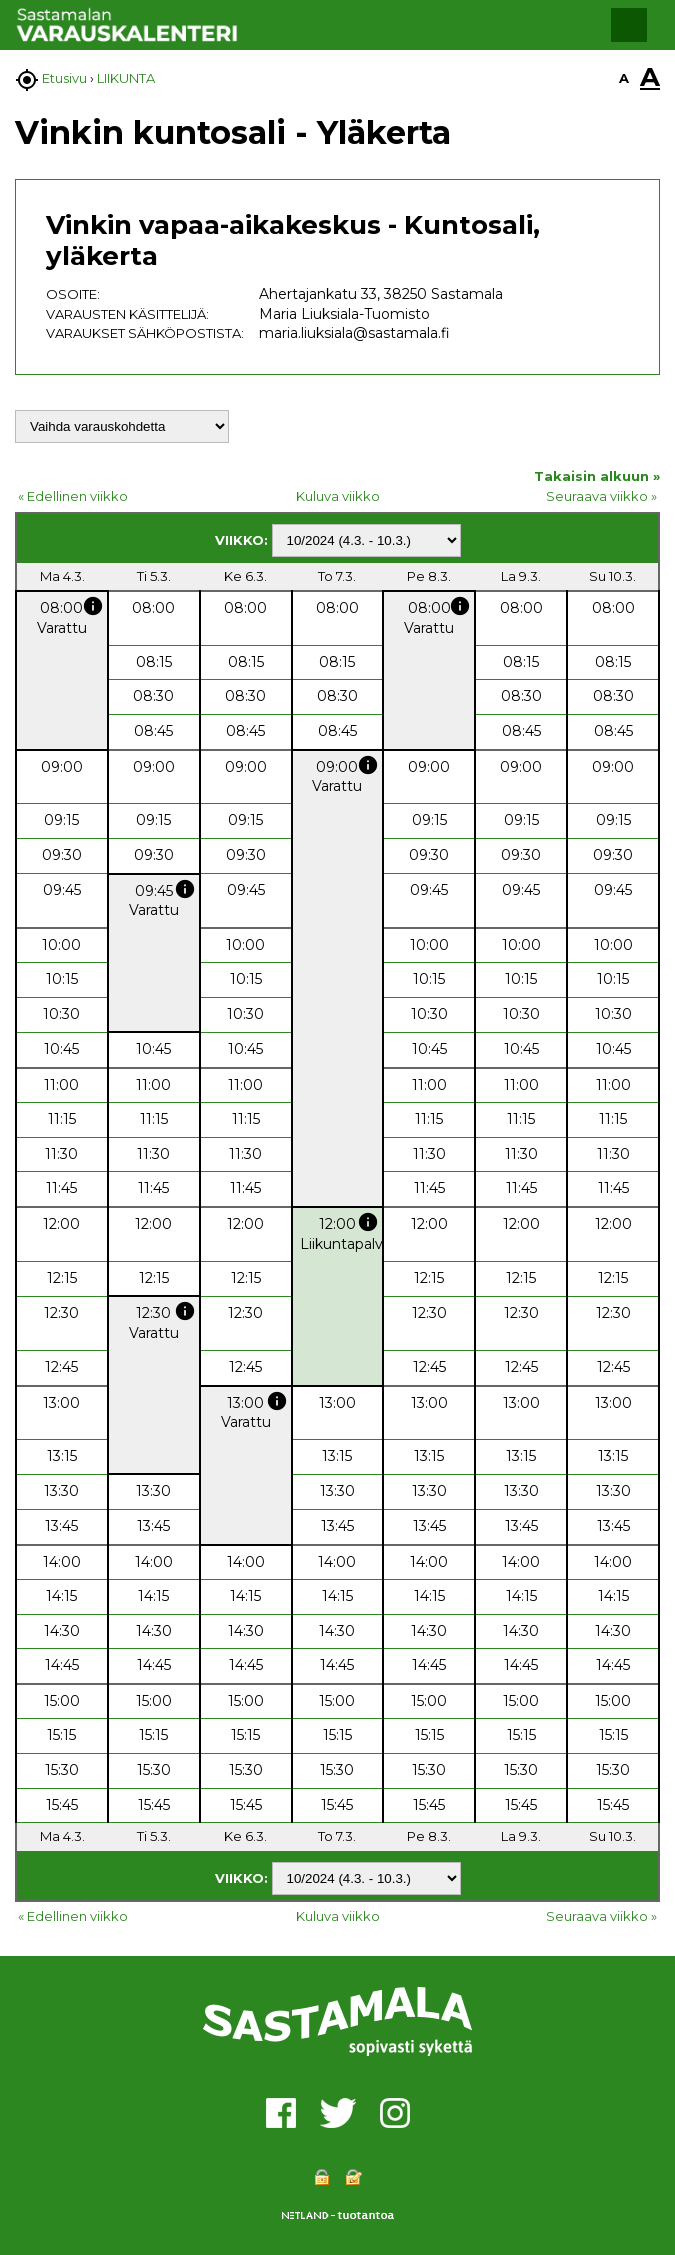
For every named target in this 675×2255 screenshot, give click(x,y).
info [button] (93, 606)
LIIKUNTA (126, 78)
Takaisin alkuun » (597, 476)
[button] (629, 25)
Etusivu (64, 78)
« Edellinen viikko (73, 496)
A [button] (624, 78)
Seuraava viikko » (601, 496)
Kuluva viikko (338, 496)
